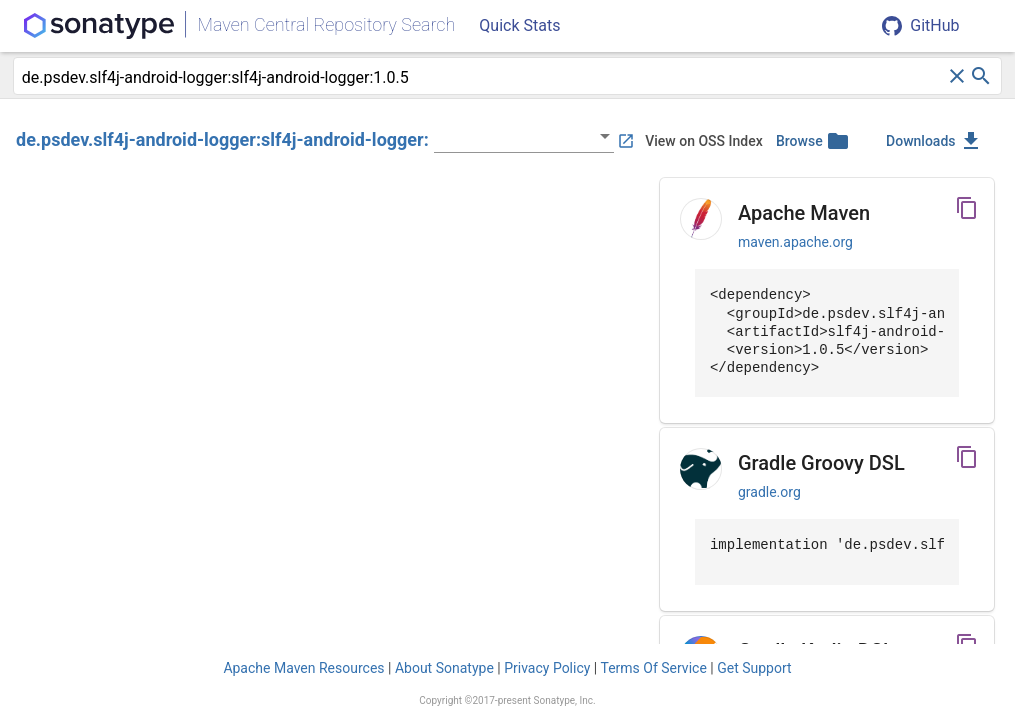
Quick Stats (519, 25)
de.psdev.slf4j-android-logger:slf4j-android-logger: (222, 139)
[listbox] (524, 136)
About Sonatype (444, 668)
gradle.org (769, 492)
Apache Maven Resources (303, 668)
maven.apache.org (795, 242)
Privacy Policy (547, 668)
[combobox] (483, 78)
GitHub (920, 26)
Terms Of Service (653, 668)
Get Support (754, 668)
